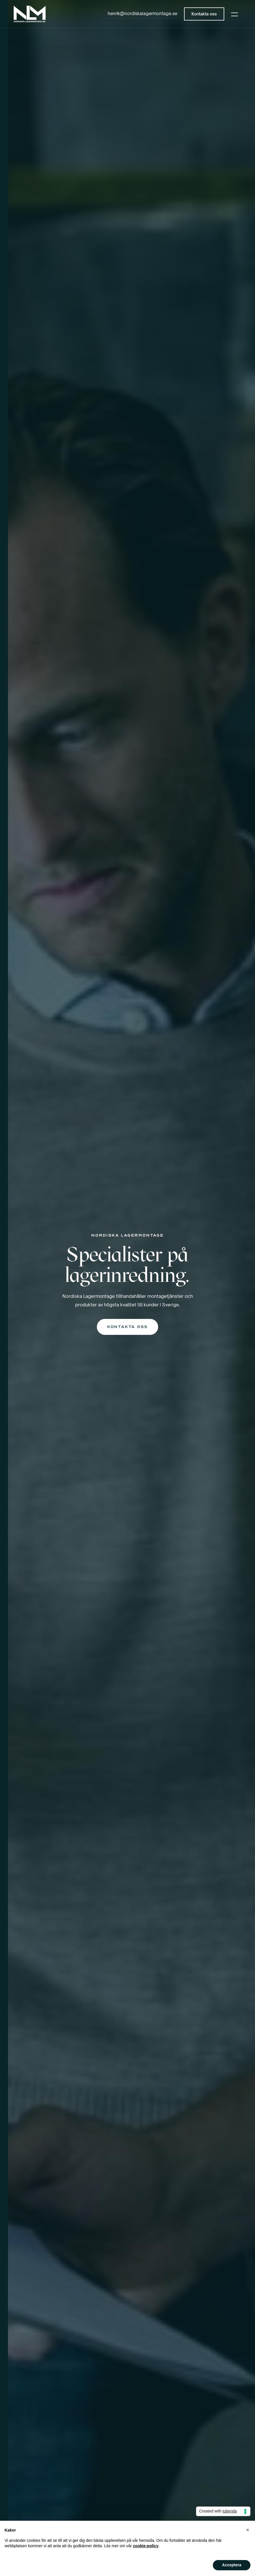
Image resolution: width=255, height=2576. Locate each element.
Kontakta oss (127, 1326)
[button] (234, 14)
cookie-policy (145, 2546)
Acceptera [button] (231, 2565)
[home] (30, 14)
